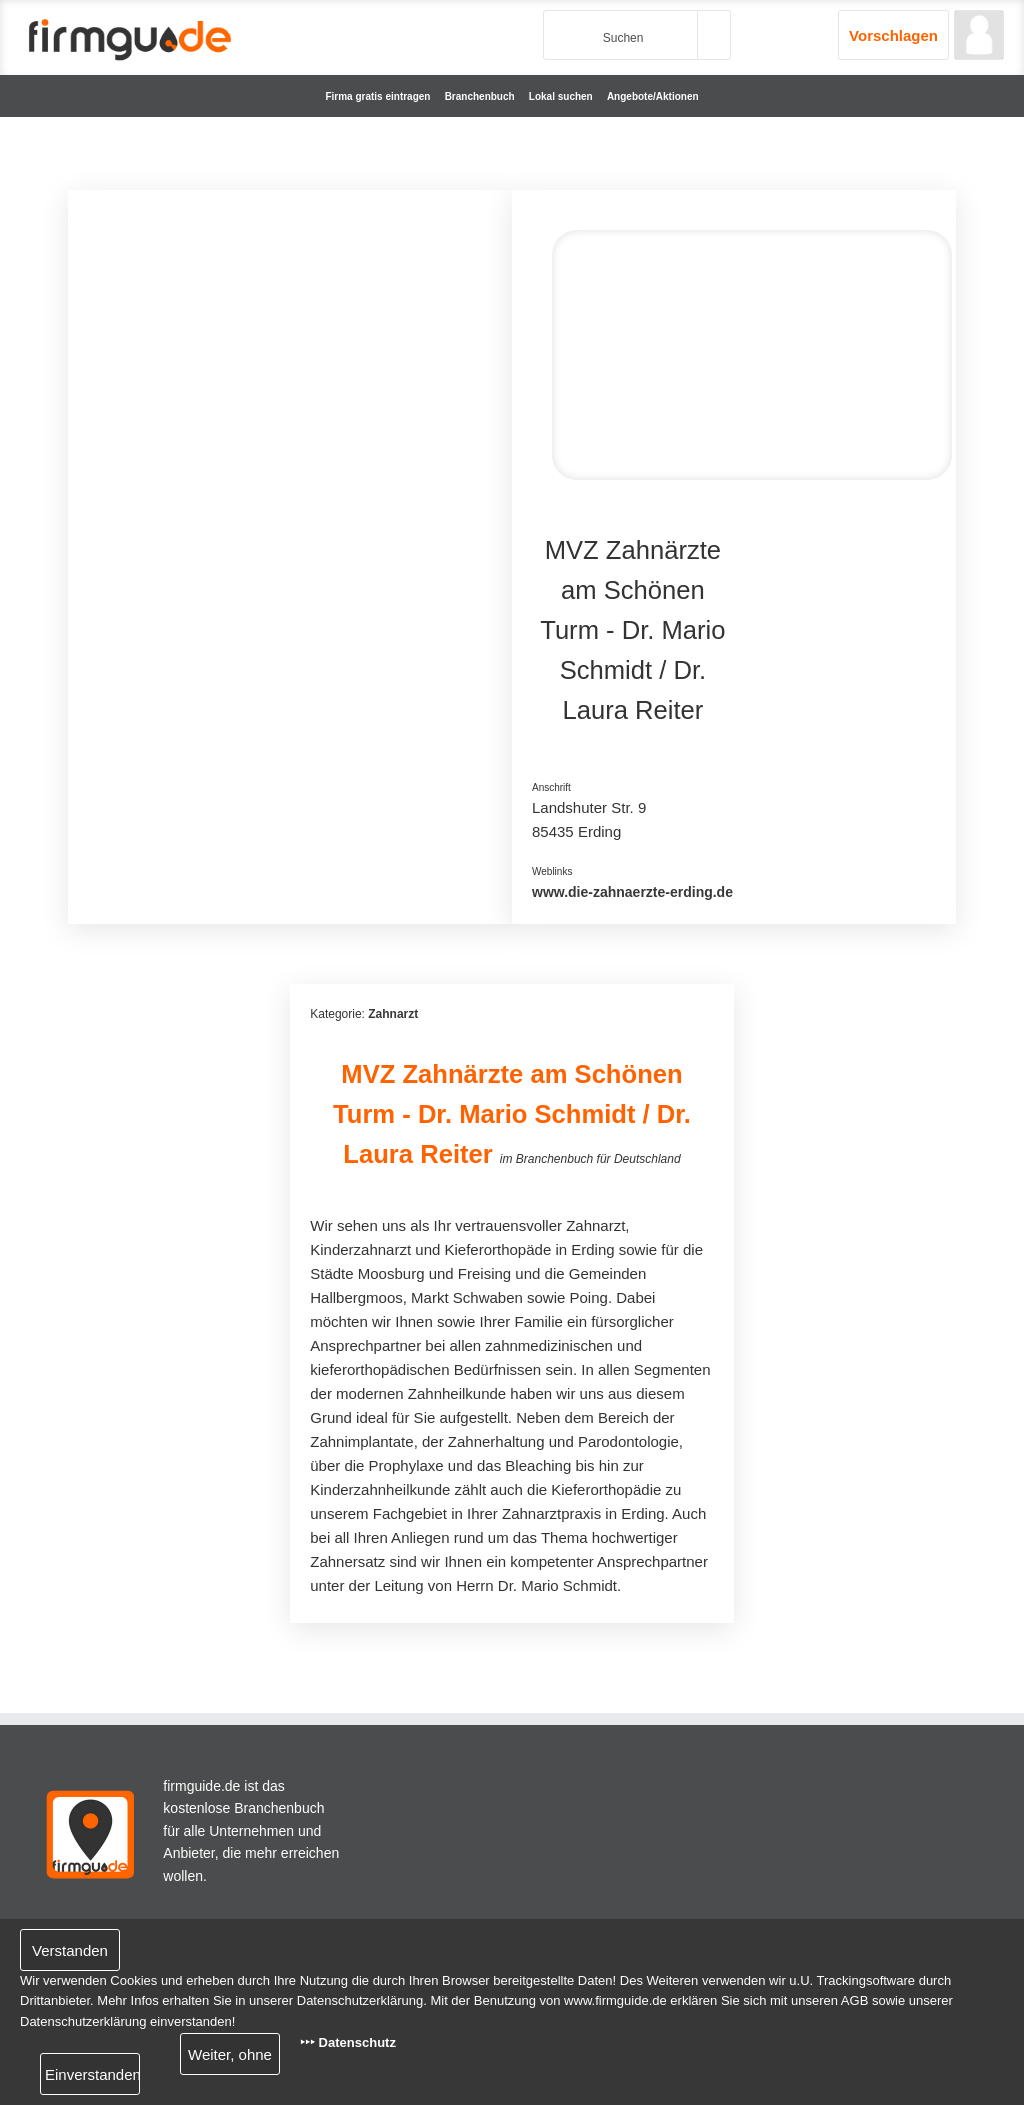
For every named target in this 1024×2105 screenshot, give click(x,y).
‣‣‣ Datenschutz (348, 2042)
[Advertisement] (290, 350)
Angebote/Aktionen (653, 96)
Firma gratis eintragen (377, 96)
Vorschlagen (893, 35)
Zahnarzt (393, 1014)
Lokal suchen (561, 96)
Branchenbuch (480, 96)
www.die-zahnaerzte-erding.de (632, 892)
